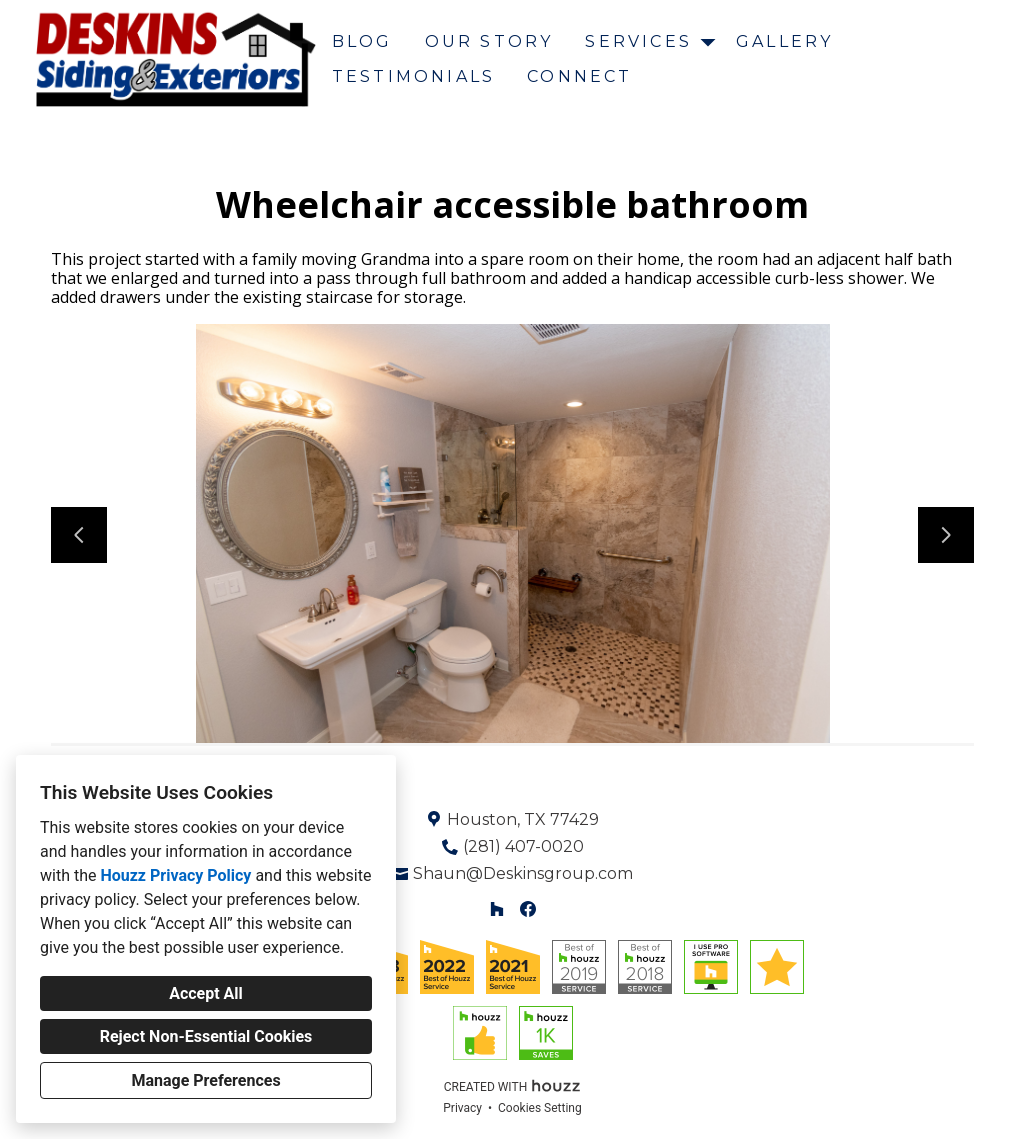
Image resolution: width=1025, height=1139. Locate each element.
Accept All (206, 993)
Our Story (489, 41)
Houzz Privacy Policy (175, 875)
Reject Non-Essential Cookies (206, 1036)
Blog (362, 41)
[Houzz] (497, 908)
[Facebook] (527, 908)
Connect (579, 76)
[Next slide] (946, 535)
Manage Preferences (205, 1080)
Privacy (462, 1108)
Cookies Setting (540, 1108)
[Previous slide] (79, 535)
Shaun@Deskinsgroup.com (523, 873)
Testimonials (413, 76)
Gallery (784, 41)
